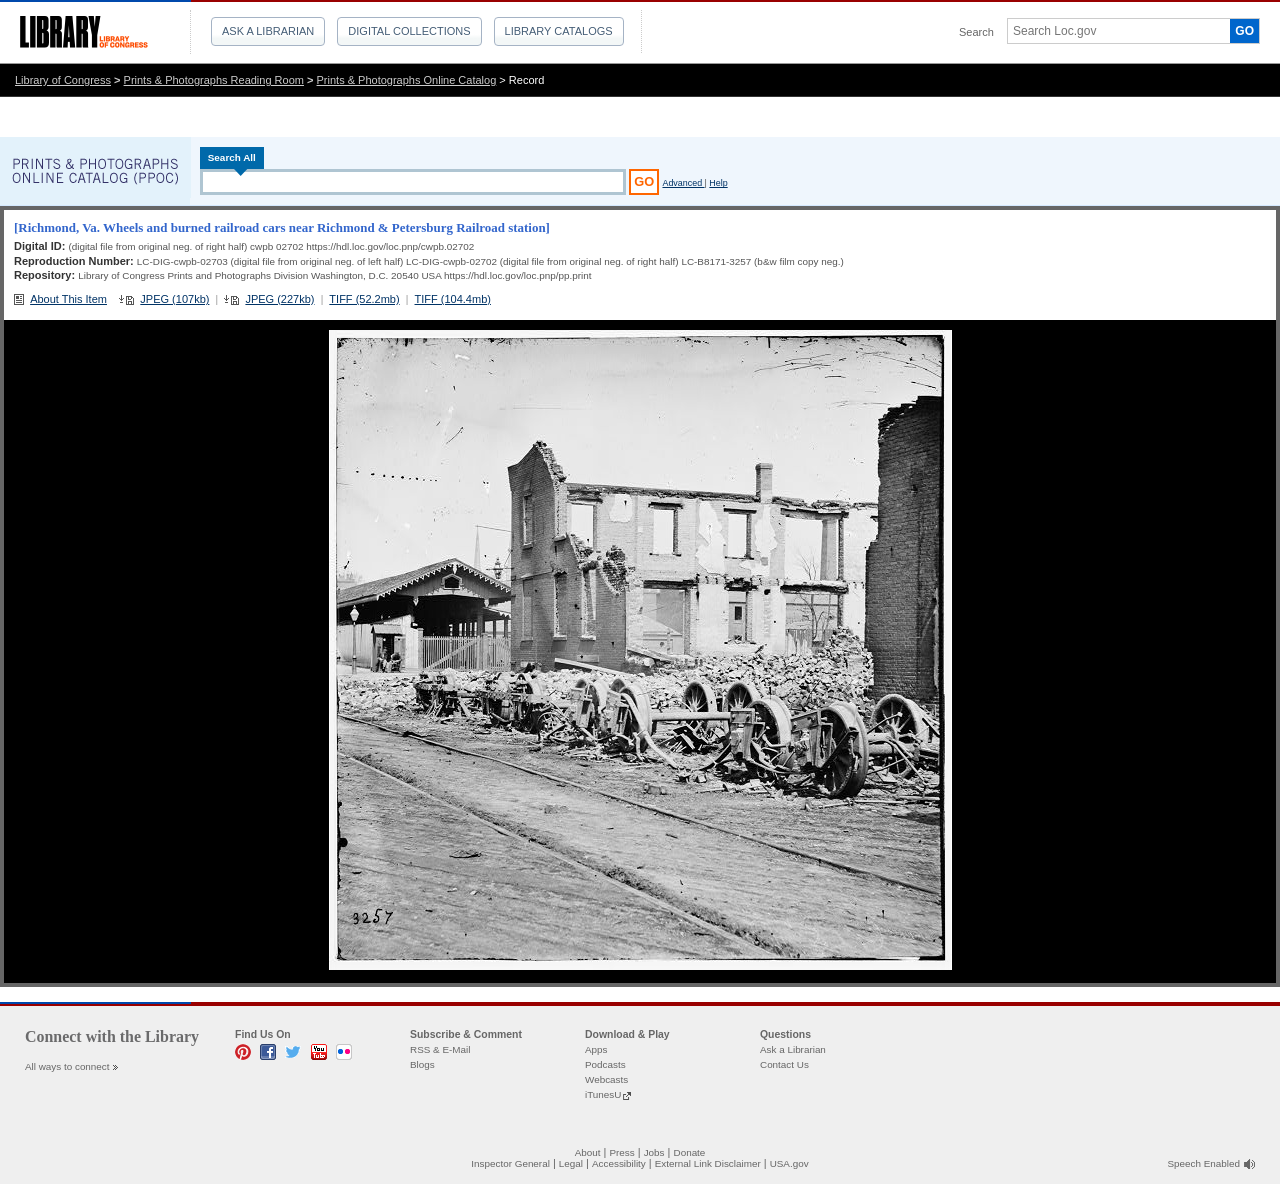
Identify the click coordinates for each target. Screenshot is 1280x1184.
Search (976, 32)
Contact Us (784, 1064)
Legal (571, 1163)
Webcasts (606, 1079)
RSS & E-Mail (440, 1049)
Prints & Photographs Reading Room (214, 80)
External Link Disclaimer (708, 1163)
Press (621, 1152)
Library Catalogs (559, 31)
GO (1244, 31)
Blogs (422, 1064)
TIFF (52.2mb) (364, 299)
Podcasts (605, 1064)
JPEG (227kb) (279, 299)
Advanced (683, 183)
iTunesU (603, 1094)
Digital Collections (409, 31)
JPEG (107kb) (174, 299)
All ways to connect (67, 1066)
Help (718, 183)
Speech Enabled (1204, 1163)
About (588, 1152)
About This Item (68, 299)
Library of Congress (63, 80)
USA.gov (789, 1163)
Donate (690, 1152)
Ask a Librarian (268, 31)
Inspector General (510, 1163)
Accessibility (619, 1163)
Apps (596, 1049)
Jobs (654, 1152)
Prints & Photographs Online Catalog (407, 80)
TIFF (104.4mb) (453, 299)
